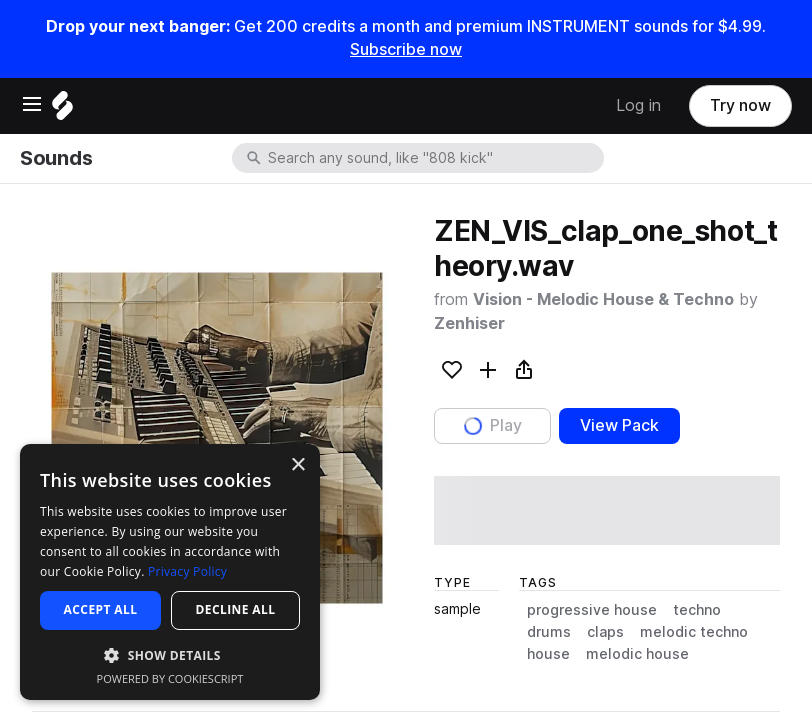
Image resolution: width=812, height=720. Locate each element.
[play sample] (607, 510)
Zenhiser (469, 323)
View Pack (619, 425)
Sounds (56, 158)
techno (697, 610)
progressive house (592, 610)
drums (549, 632)
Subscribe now (406, 49)
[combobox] (434, 158)
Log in (638, 105)
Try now (740, 105)
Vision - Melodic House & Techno (603, 299)
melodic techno (694, 632)
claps (605, 632)
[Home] (62, 110)
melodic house (637, 654)
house (548, 654)
